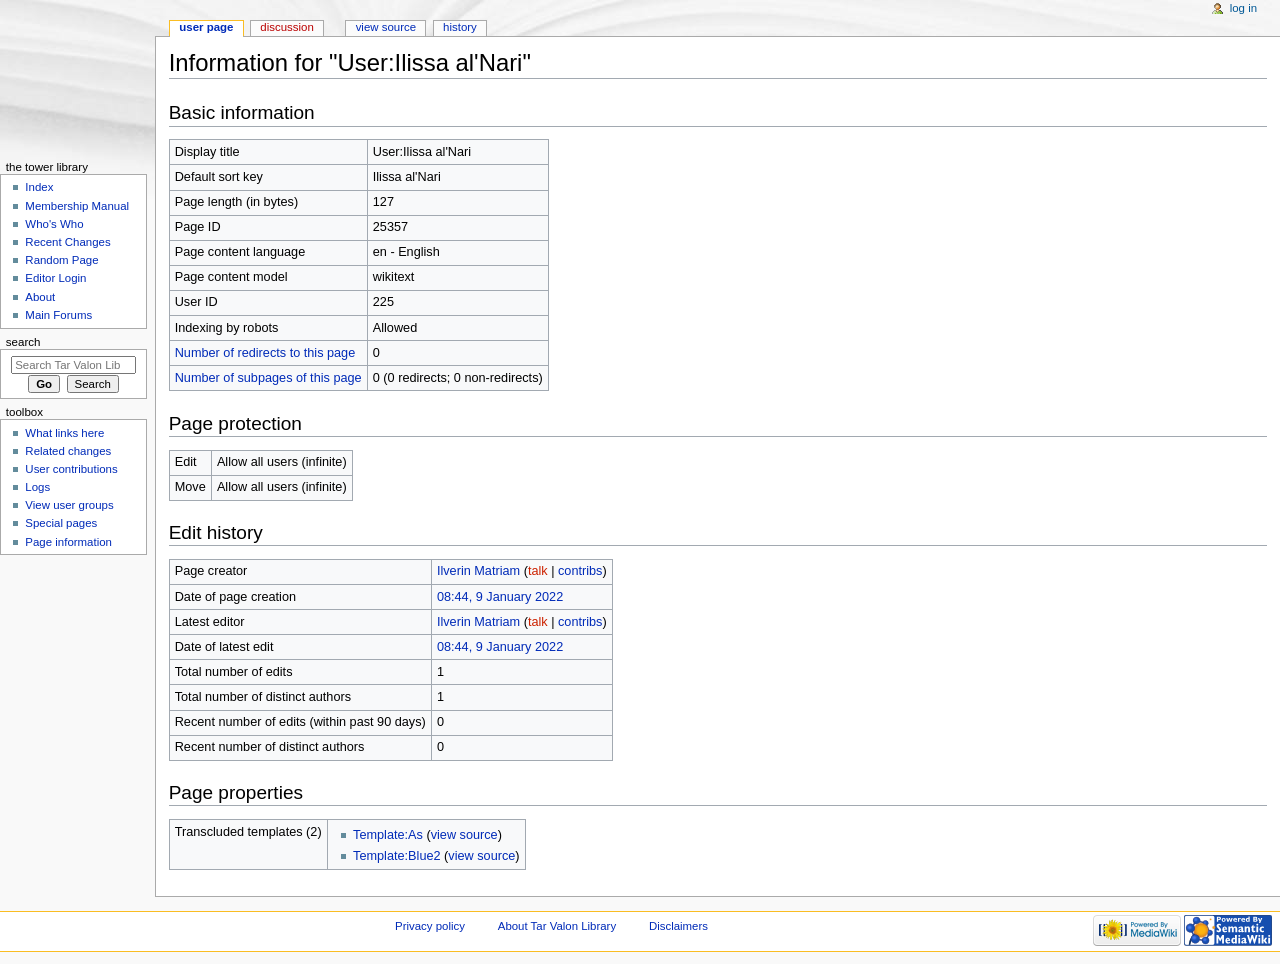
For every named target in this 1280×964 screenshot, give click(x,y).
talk (538, 571)
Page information (68, 542)
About (40, 297)
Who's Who (54, 224)
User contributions (71, 469)
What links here (64, 433)
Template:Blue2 (396, 856)
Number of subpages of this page (268, 378)
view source (464, 835)
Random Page (61, 260)
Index (39, 187)
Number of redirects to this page (265, 353)
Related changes (68, 451)
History (460, 27)
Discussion (286, 27)
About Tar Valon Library (557, 926)
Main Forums (58, 315)
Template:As (388, 835)
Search (23, 342)
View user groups (69, 505)
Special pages (61, 523)
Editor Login (55, 278)
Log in (1243, 8)
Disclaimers (678, 926)
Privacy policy (430, 926)
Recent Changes (67, 242)
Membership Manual (77, 206)
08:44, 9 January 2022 (500, 597)
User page (206, 27)
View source (386, 27)
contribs (580, 571)
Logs (37, 487)
